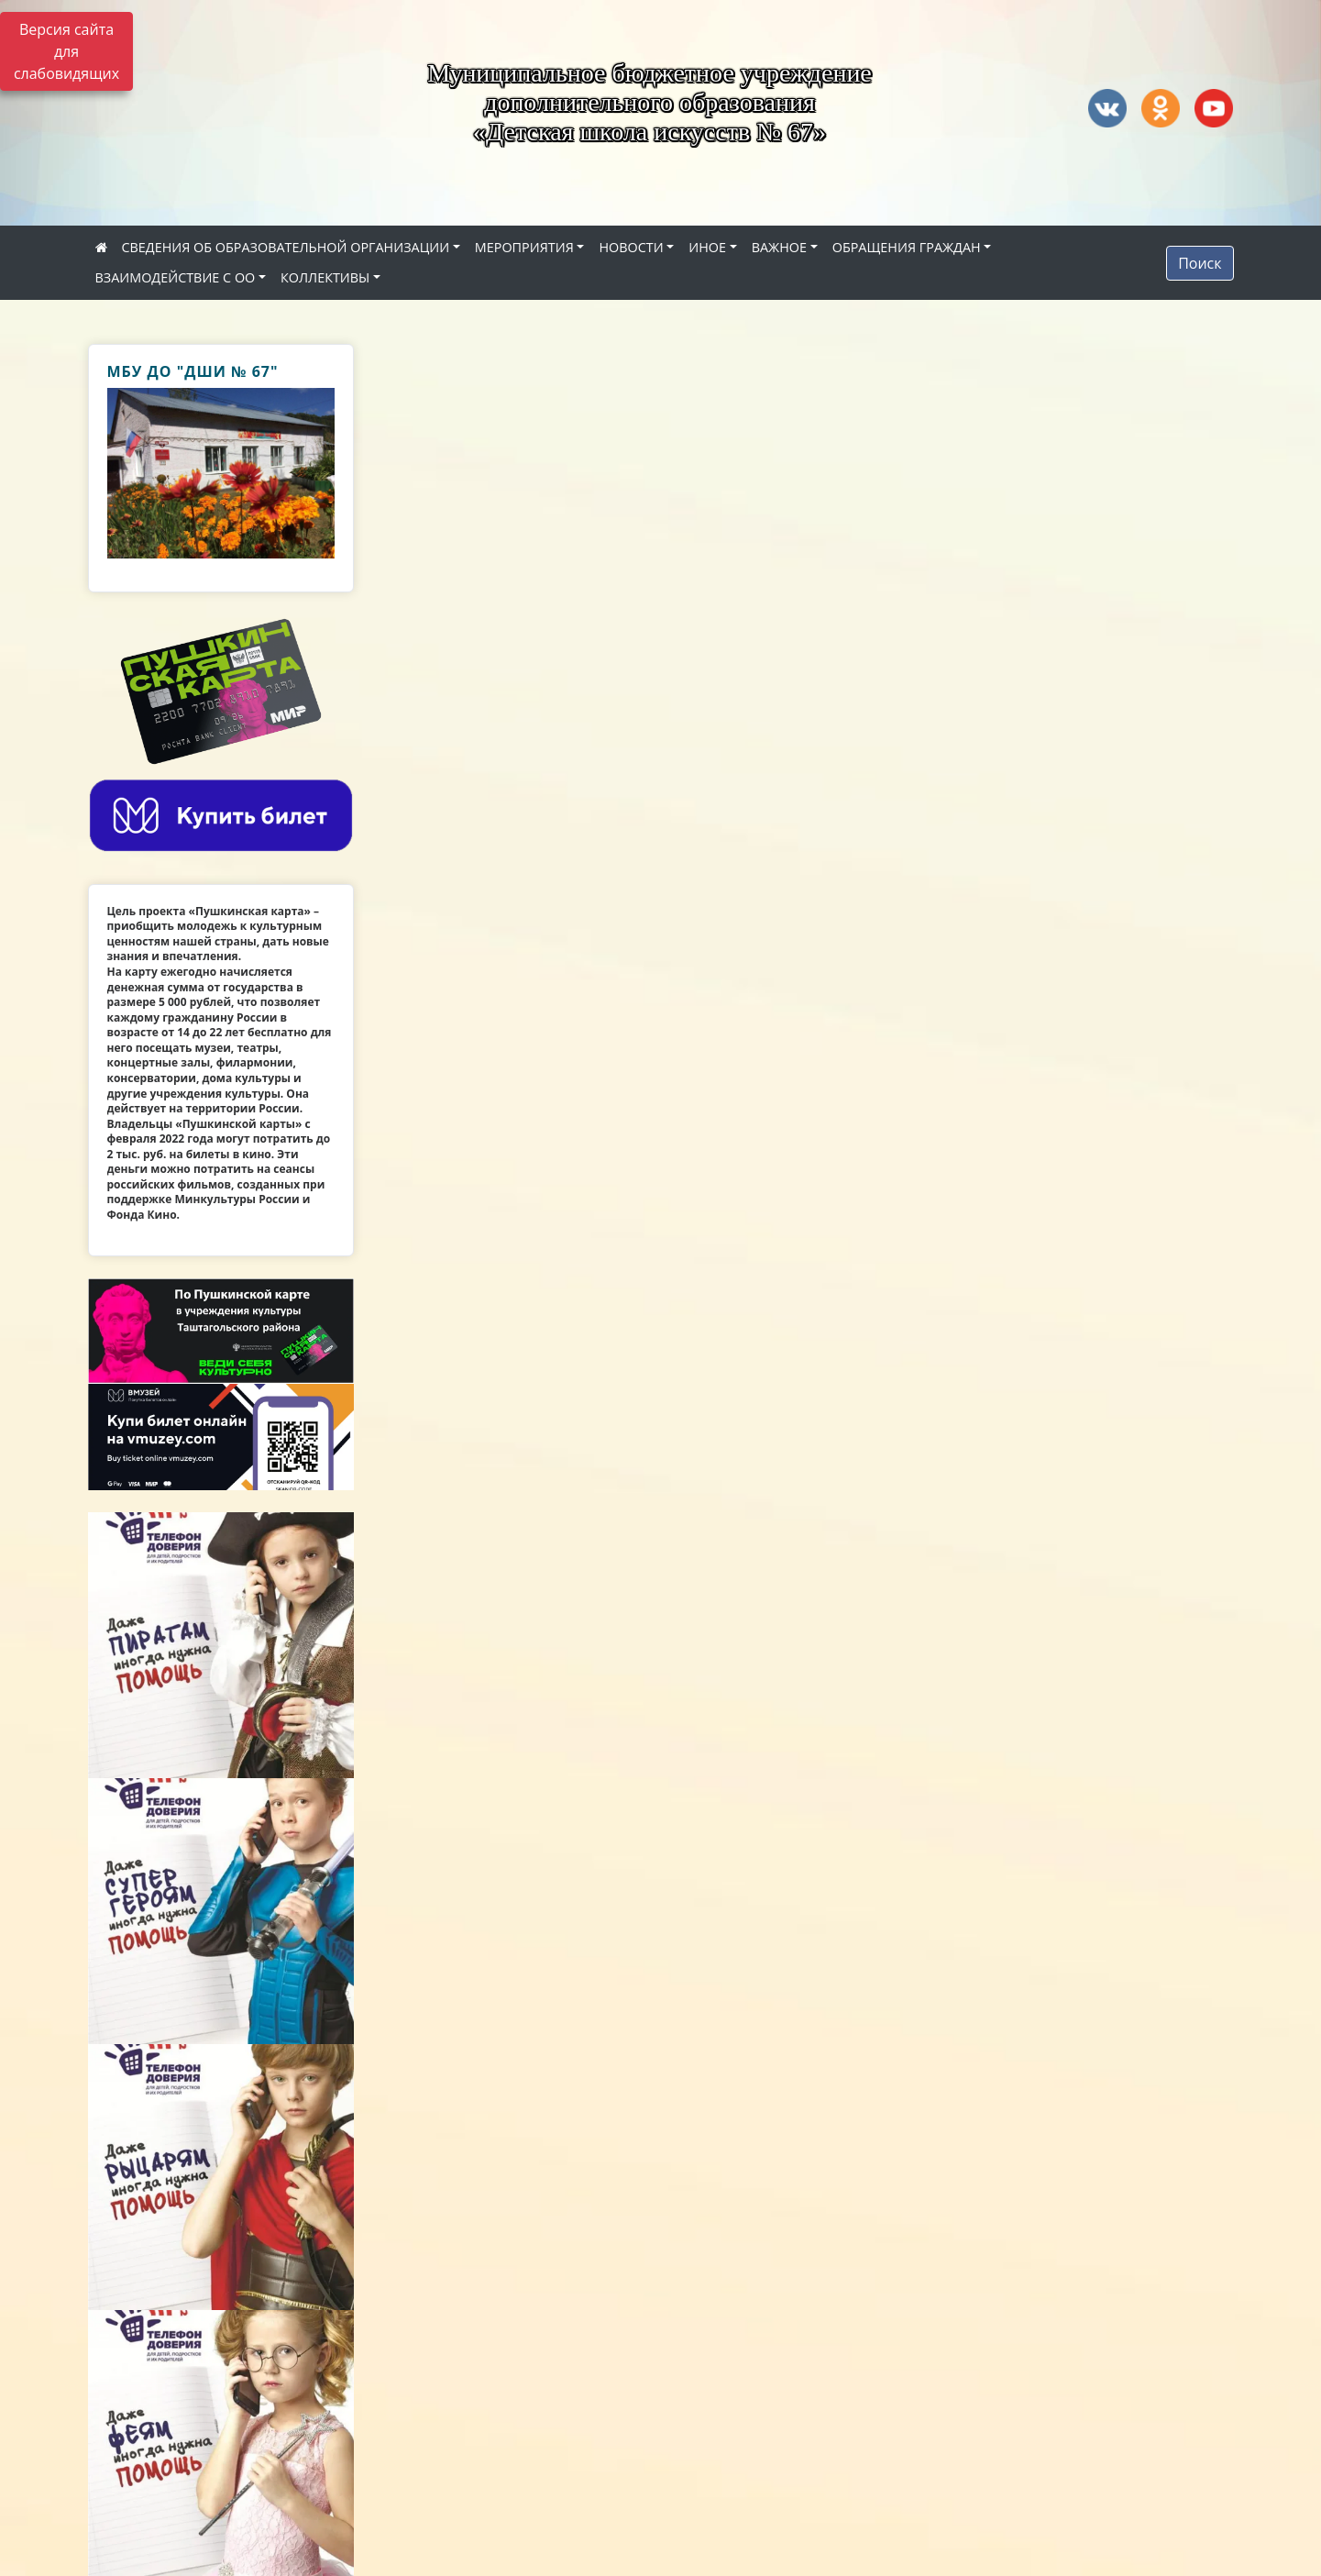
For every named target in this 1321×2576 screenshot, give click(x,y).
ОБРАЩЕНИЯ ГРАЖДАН (906, 247)
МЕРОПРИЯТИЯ (524, 247)
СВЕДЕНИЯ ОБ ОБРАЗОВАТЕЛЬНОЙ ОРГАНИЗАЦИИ (286, 247)
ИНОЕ (707, 247)
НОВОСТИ (631, 247)
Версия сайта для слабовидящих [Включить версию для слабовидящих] (66, 51)
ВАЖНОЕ (779, 247)
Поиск (1199, 263)
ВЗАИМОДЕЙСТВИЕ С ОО (175, 277)
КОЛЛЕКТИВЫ (325, 277)
